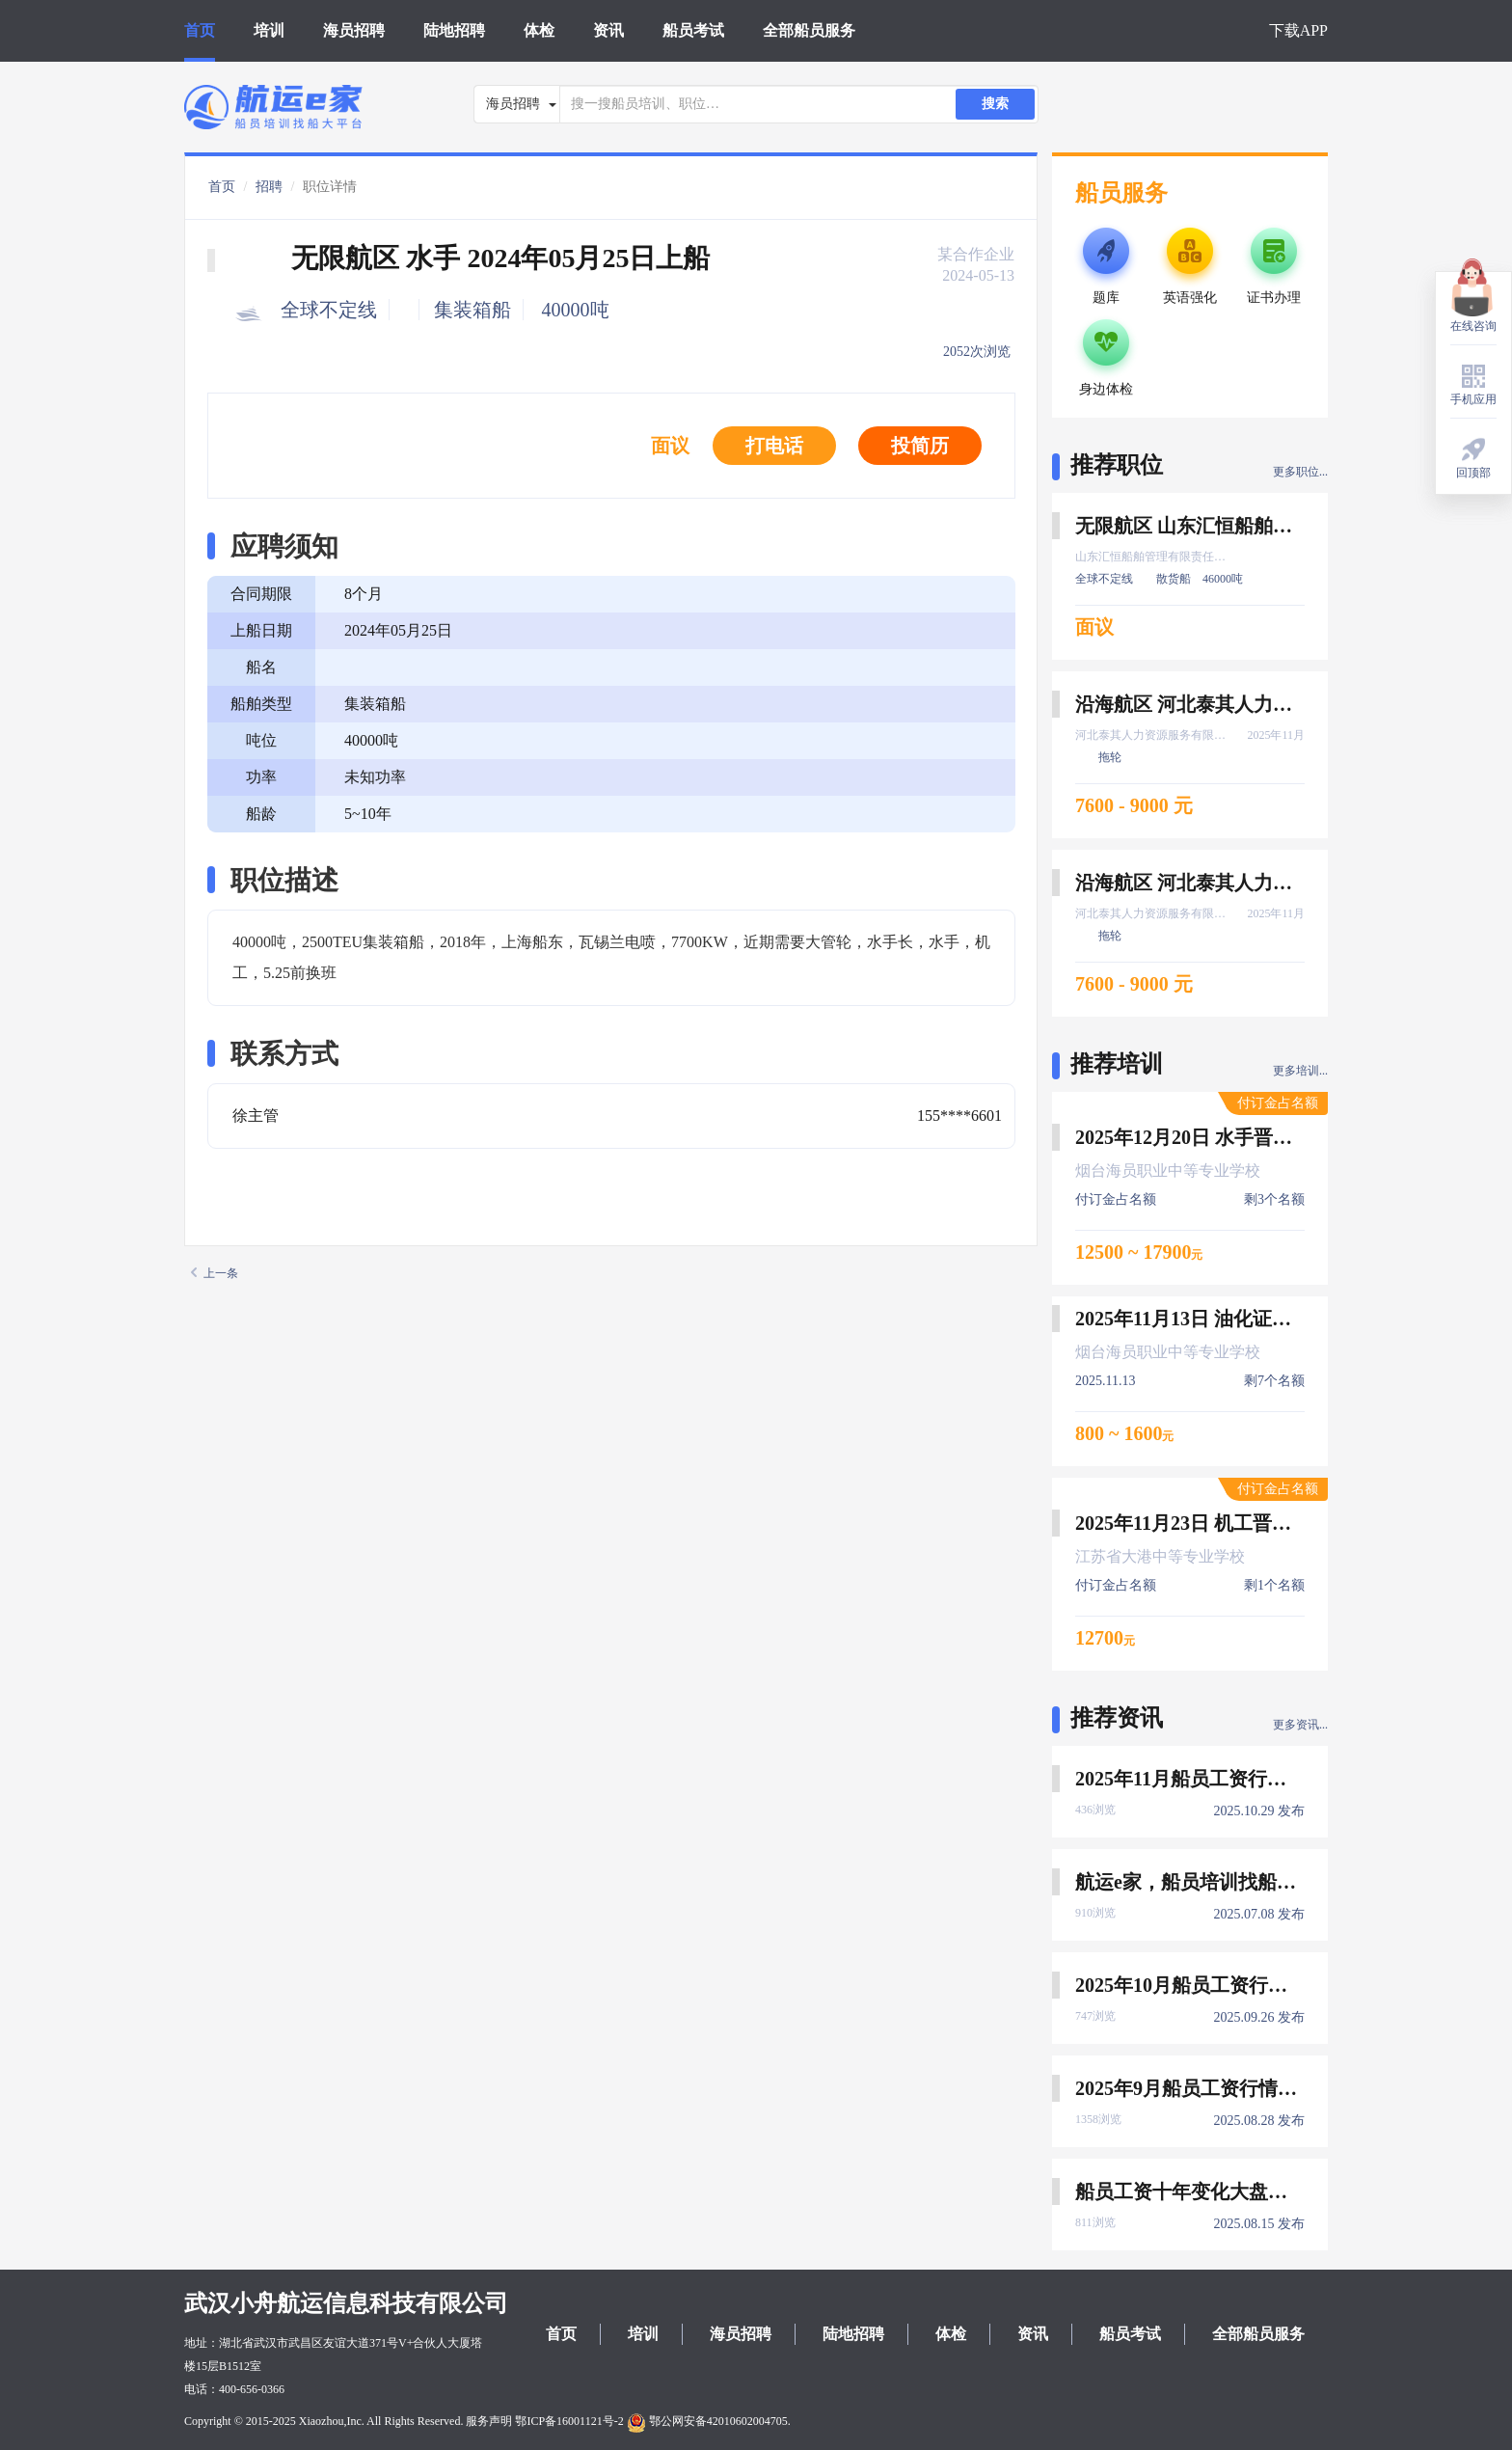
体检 (539, 30)
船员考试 (693, 30)
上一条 (214, 1273)
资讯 (608, 30)
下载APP (1298, 30)
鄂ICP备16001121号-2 (569, 2421)
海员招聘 (354, 30)
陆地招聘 (454, 30)
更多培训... (1300, 1070)
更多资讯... (1300, 1724)
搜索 (995, 103)
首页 (199, 30)
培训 (269, 30)
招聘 (269, 186)
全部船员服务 (809, 30)
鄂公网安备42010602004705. (709, 2421)
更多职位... (1300, 471)
